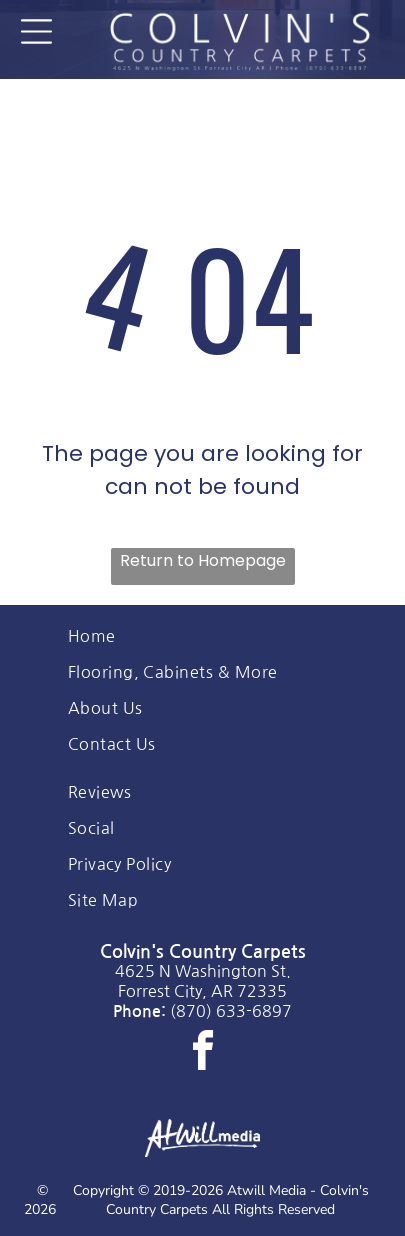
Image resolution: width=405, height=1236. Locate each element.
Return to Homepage (203, 560)
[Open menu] (36, 31)
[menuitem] (203, 636)
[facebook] (203, 1053)
